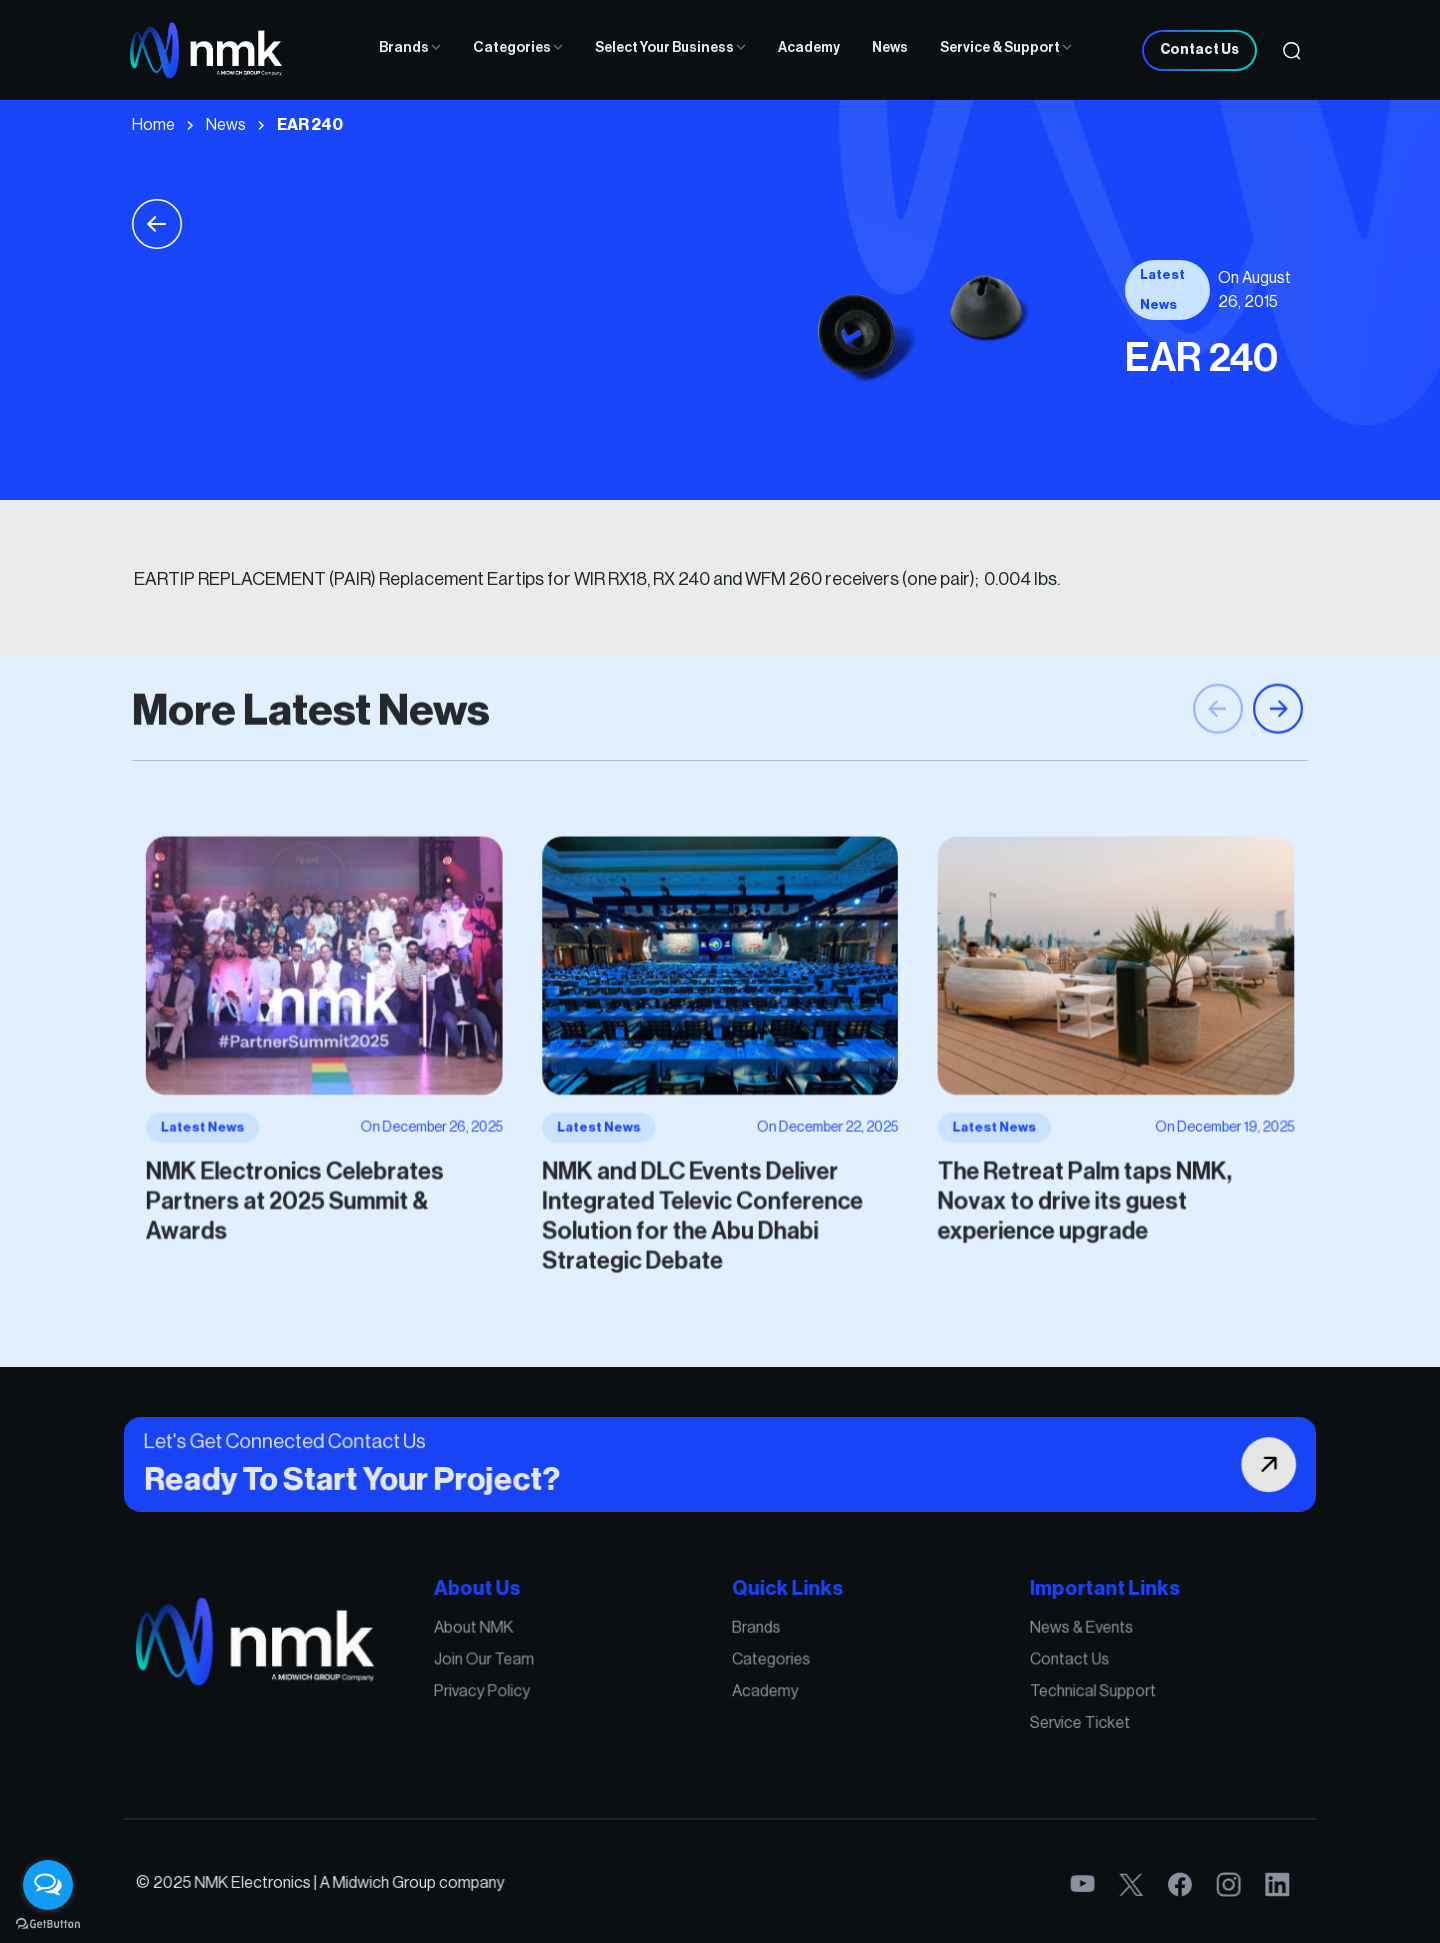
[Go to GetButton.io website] (48, 1923)
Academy (809, 48)
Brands (410, 48)
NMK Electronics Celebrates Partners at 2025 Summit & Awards (352, 1182)
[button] (1278, 742)
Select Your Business (670, 48)
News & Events (1032, 1642)
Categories (518, 48)
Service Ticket (1031, 1724)
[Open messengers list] (48, 1885)
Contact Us (1199, 50)
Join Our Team (516, 1669)
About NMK (507, 1642)
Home (153, 125)
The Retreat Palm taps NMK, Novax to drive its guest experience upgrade (1035, 1182)
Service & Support (1006, 48)
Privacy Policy (514, 1697)
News (890, 48)
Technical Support (1042, 1697)
